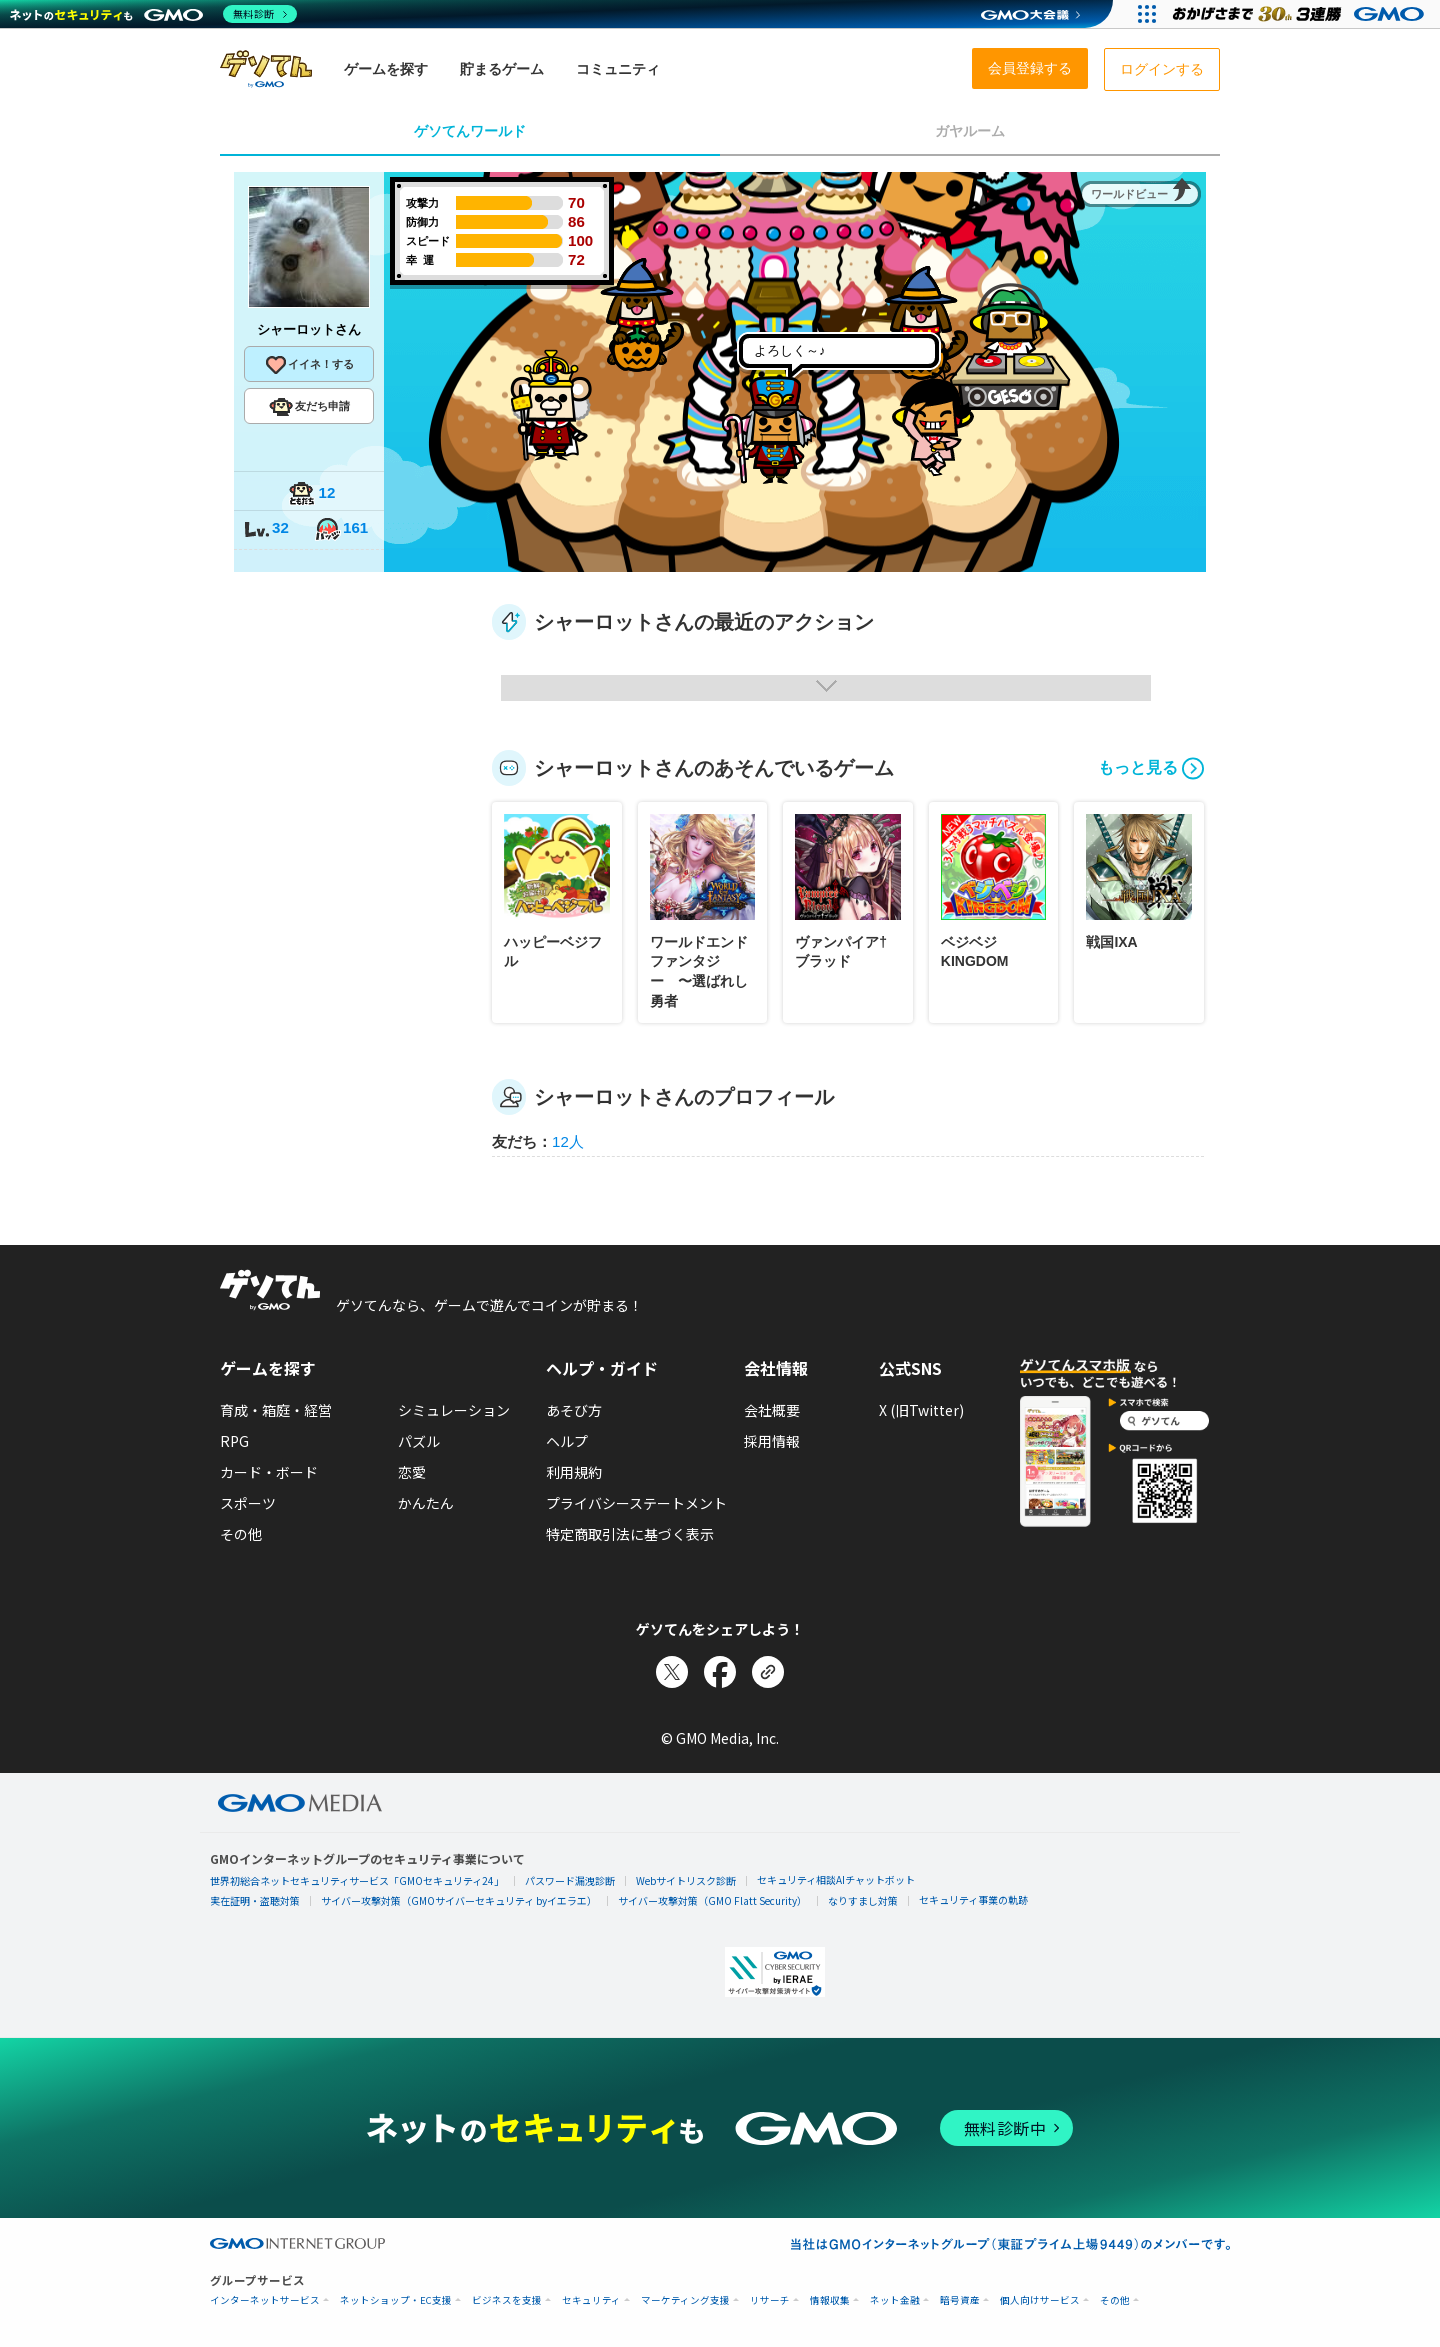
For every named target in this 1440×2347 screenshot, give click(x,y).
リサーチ (770, 2300)
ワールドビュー (1129, 194)
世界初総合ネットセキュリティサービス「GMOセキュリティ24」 (357, 1880)
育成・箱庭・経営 (276, 1410)
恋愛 (412, 1472)
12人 (568, 1141)
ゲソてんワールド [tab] (470, 131)
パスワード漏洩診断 (570, 1880)
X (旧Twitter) (921, 1410)
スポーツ (248, 1503)
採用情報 (772, 1441)
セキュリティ (591, 2300)
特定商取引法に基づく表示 (630, 1534)
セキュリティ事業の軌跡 (973, 1899)
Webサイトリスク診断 (686, 1880)
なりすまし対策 (863, 1900)
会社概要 (772, 1410)
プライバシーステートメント (636, 1503)
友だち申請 (309, 407)
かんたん (426, 1503)
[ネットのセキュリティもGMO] (153, 14)
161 (341, 529)
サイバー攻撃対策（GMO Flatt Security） (712, 1900)
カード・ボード (269, 1472)
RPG (234, 1441)
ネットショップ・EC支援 (396, 2300)
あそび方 (574, 1410)
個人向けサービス (1040, 2300)
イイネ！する (309, 365)
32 (266, 529)
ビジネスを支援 (507, 2300)
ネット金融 (895, 2300)
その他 (241, 1534)
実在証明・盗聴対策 (255, 1900)
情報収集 (830, 2300)
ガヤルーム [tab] (970, 131)
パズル (419, 1441)
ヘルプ (567, 1441)
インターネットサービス (265, 2300)
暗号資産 (960, 2300)
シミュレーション (454, 1410)
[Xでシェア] (672, 1672)
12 (312, 494)
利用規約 (574, 1472)
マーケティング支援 (685, 2300)
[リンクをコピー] (768, 1672)
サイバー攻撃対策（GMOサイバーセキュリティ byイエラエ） (459, 1900)
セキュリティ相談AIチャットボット (836, 1879)
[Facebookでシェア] (720, 1672)
